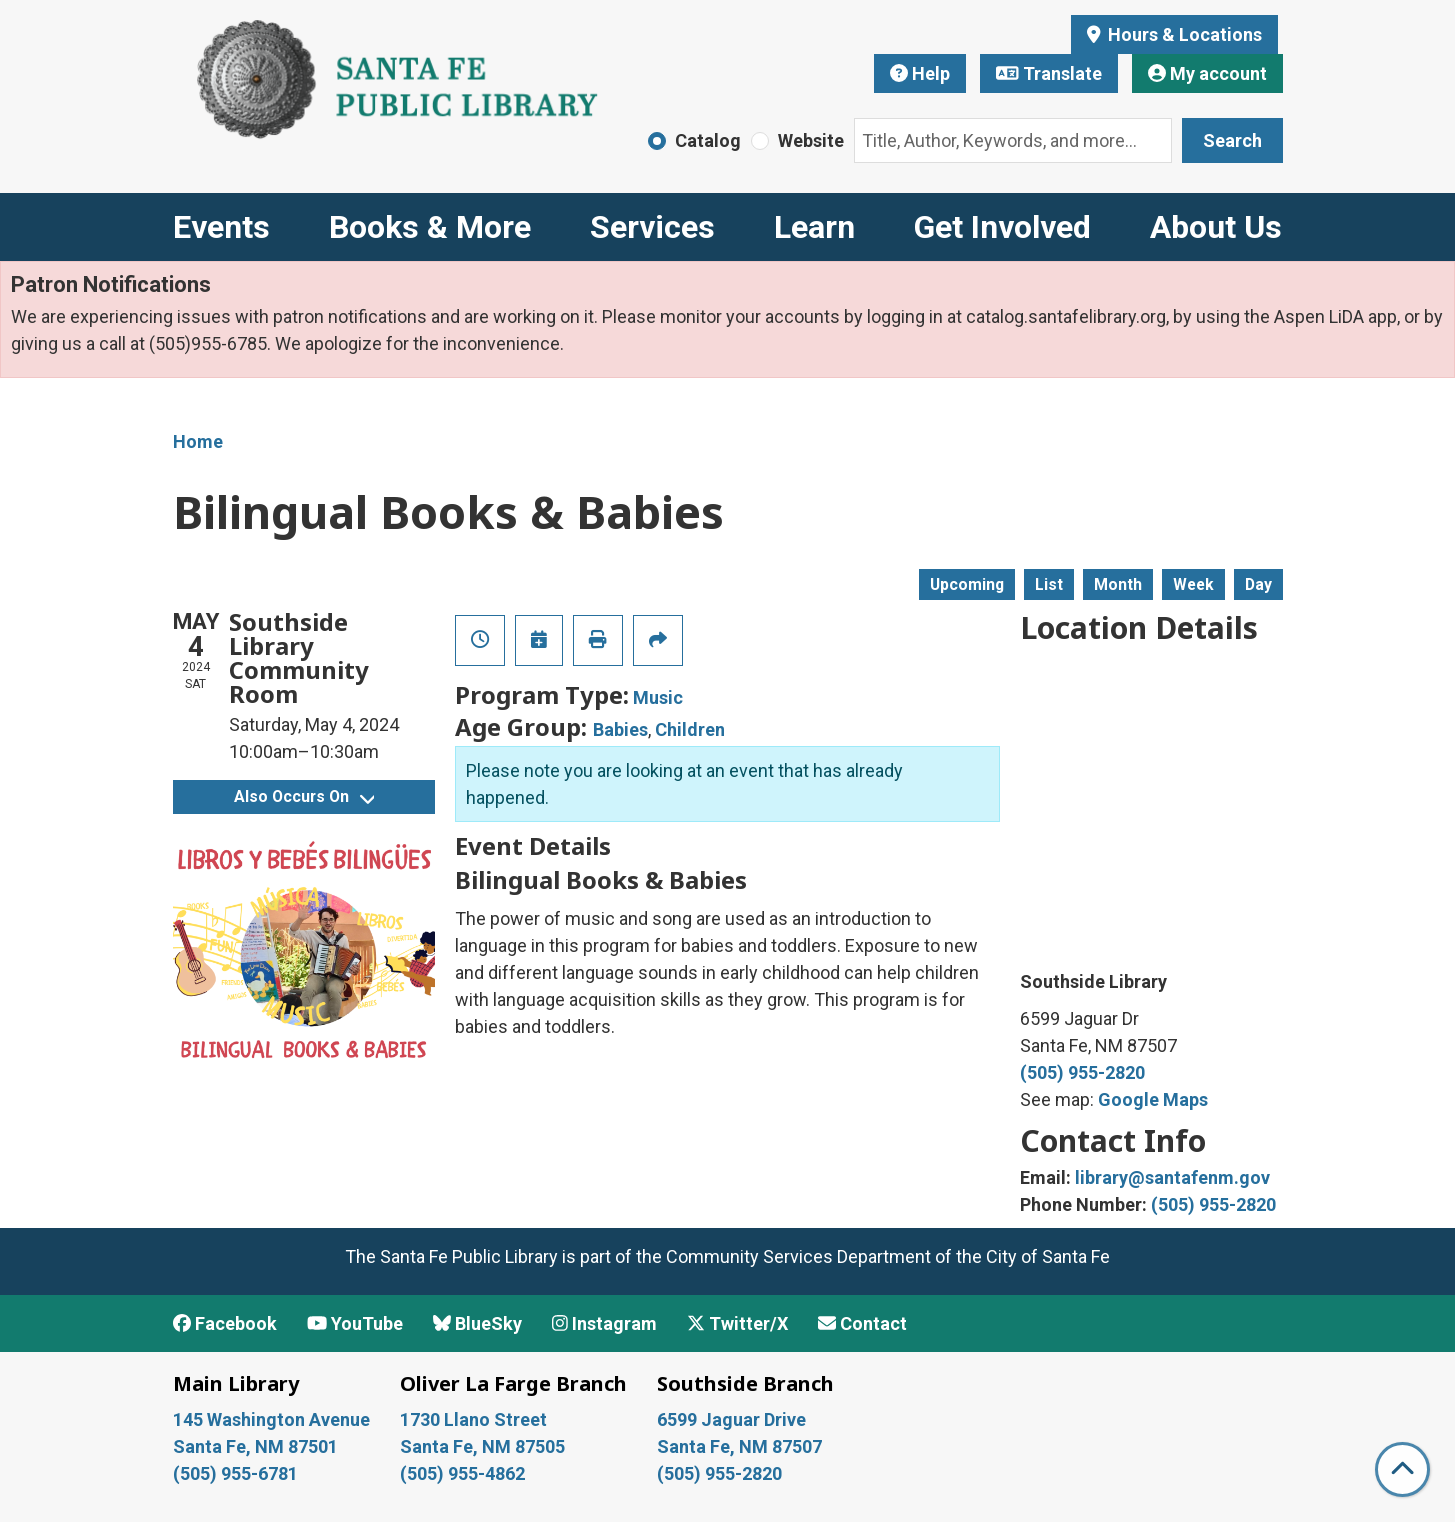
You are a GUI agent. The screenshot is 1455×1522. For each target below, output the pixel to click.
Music (658, 697)
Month (1118, 584)
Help (920, 73)
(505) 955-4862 (462, 1473)
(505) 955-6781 (237, 1473)
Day (1258, 584)
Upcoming (967, 584)
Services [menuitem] (652, 227)
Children (690, 729)
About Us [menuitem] (1216, 227)
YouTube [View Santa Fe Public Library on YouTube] (355, 1323)
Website (811, 140)
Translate (1049, 73)
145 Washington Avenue (271, 1419)
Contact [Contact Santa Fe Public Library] (862, 1323)
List (1049, 584)
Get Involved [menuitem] (1002, 227)
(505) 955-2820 (1082, 1072)
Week (1193, 584)
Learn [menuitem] (814, 227)
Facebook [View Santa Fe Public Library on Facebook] (225, 1323)
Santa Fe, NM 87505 (484, 1446)
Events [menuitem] (221, 227)
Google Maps (1153, 1099)
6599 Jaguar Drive (731, 1419)
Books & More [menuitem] (430, 227)
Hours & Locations (1183, 34)
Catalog (708, 140)
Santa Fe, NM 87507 (741, 1446)
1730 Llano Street (473, 1419)
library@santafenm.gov (1172, 1177)
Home (198, 441)
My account (1207, 73)
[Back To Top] (1402, 1469)
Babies (620, 729)
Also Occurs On (304, 796)
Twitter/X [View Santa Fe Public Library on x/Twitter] (737, 1323)
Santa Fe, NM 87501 (257, 1446)
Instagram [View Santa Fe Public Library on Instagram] (604, 1323)
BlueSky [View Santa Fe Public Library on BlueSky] (477, 1323)
